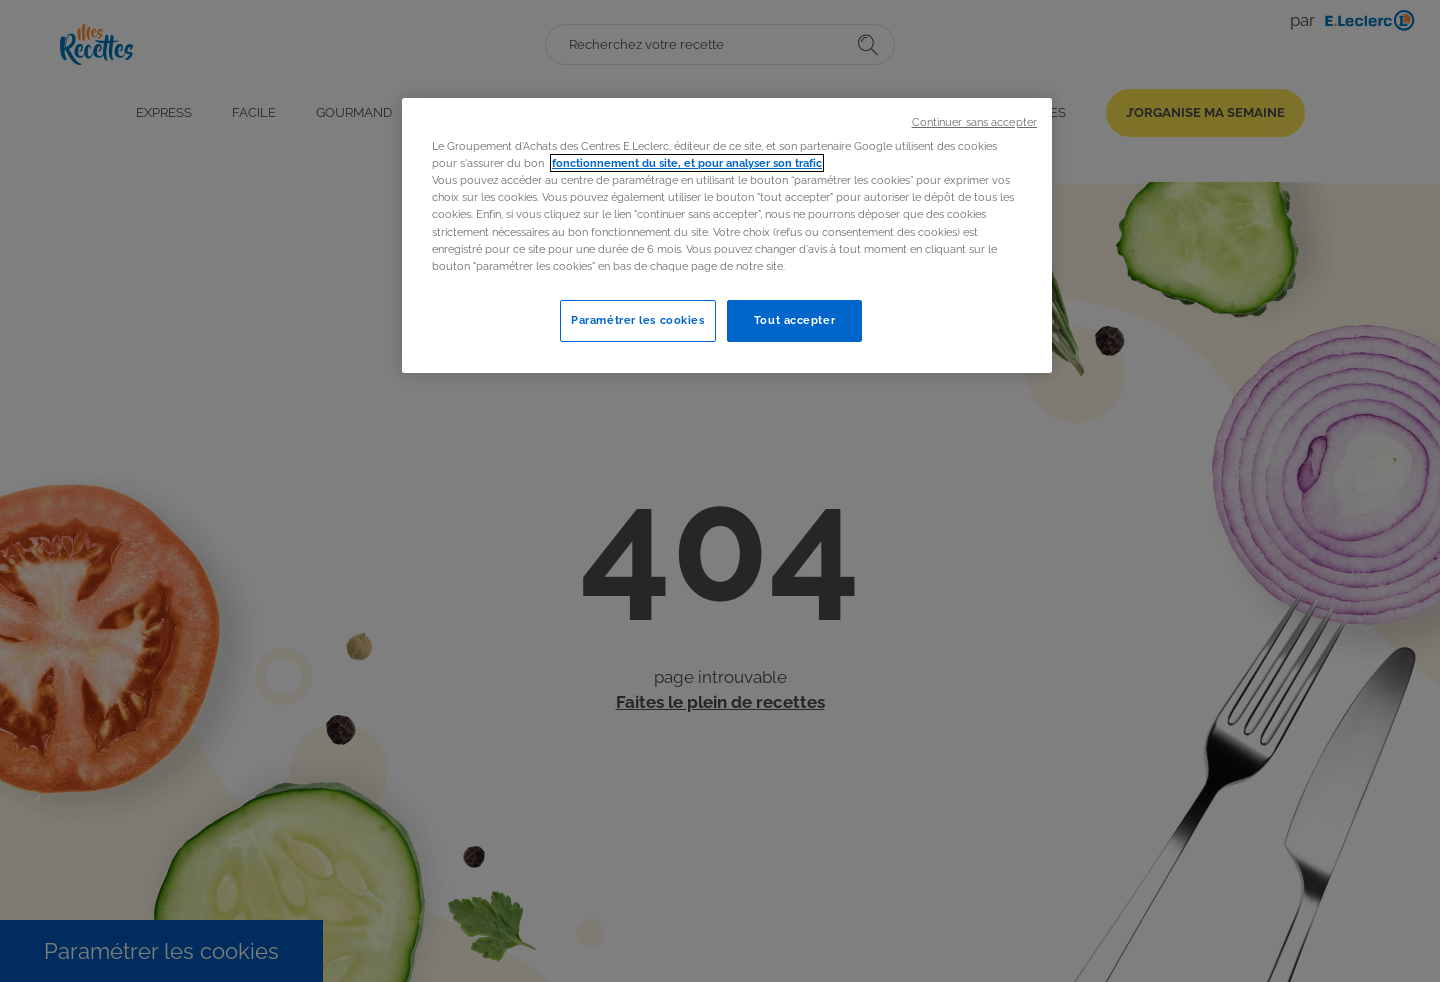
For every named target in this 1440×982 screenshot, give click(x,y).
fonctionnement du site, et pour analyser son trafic (687, 163)
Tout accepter (794, 320)
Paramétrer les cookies (638, 320)
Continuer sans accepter (974, 122)
